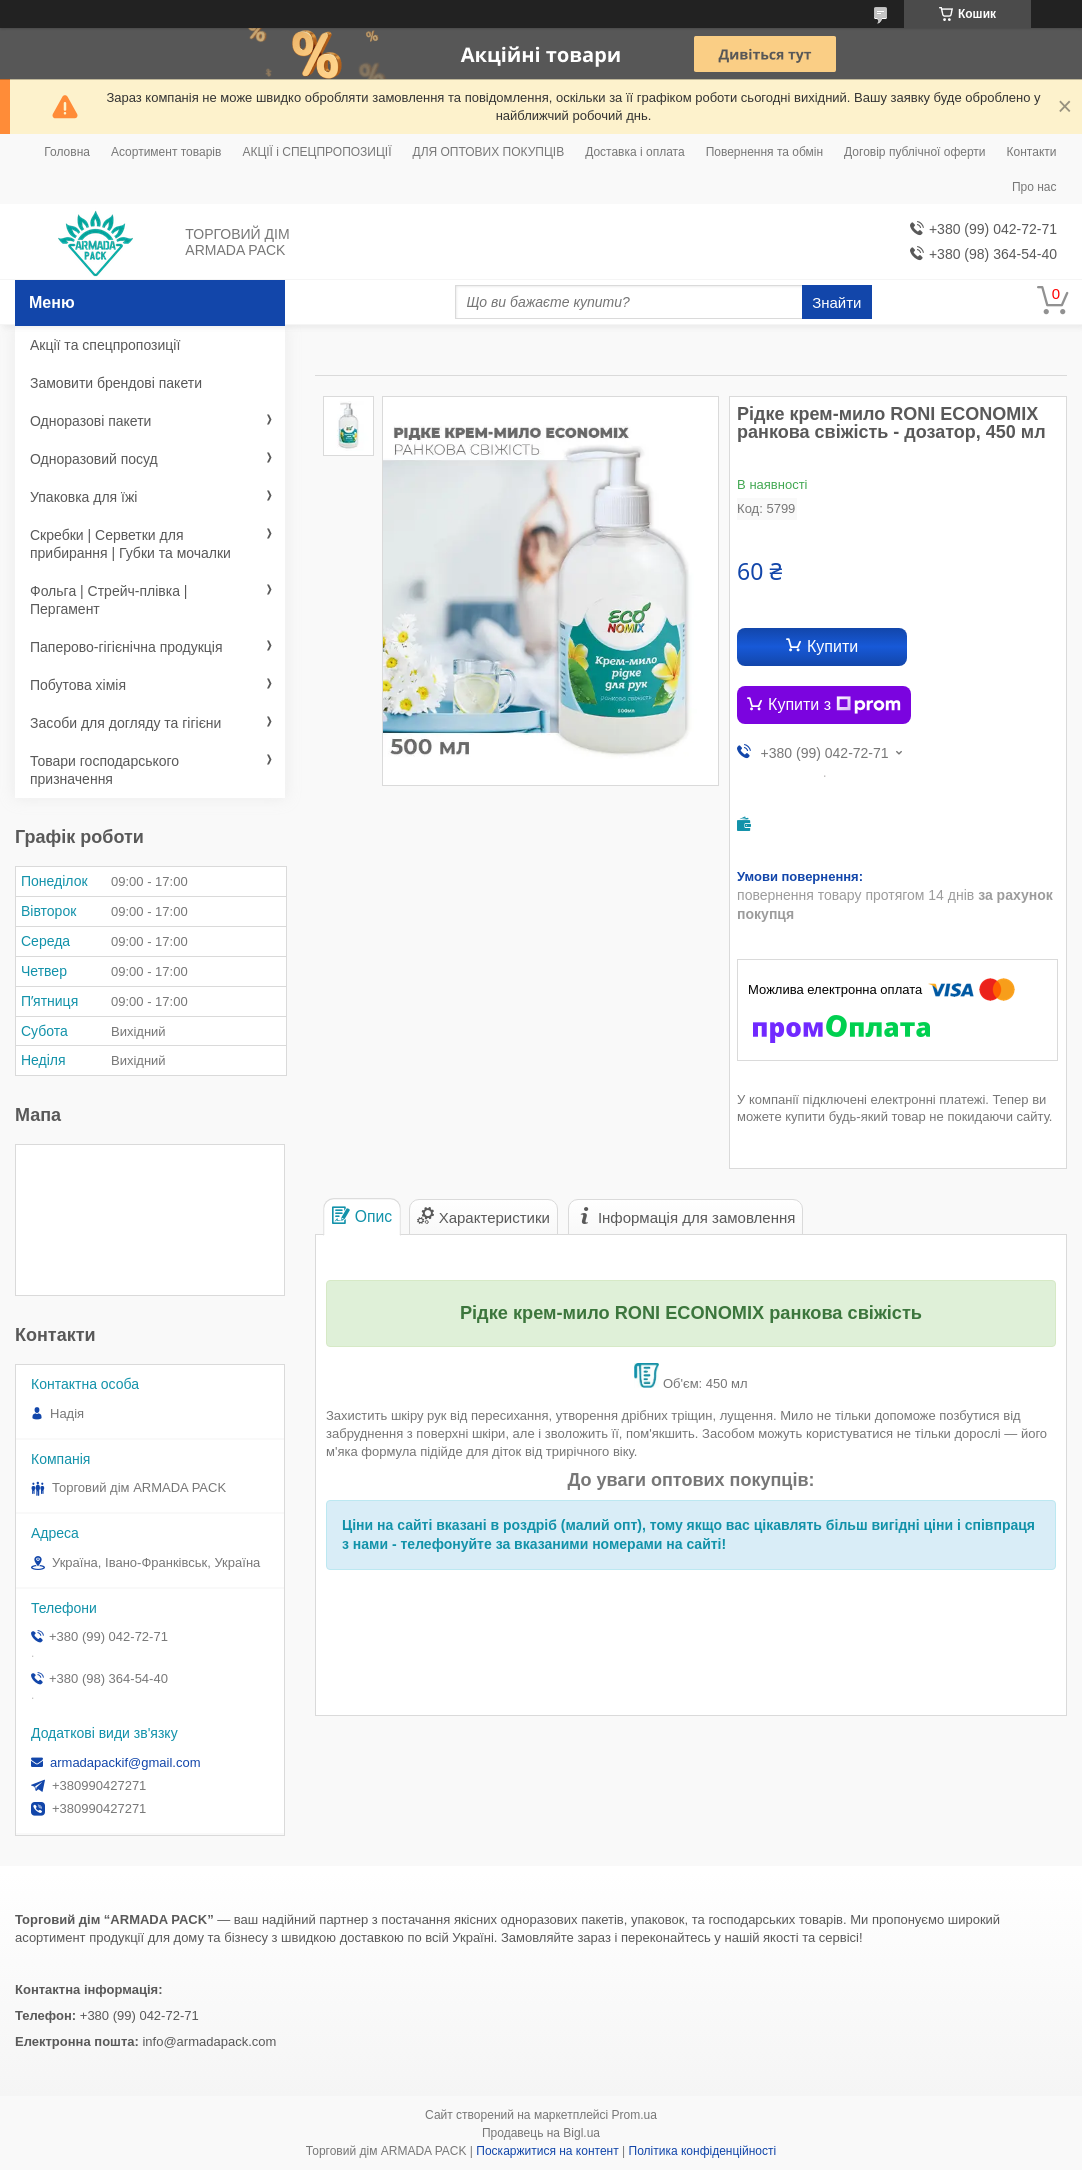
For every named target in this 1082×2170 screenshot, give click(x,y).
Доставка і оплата (635, 152)
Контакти (1032, 152)
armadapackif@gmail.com (125, 1762)
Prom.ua (634, 2115)
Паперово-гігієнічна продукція (126, 647)
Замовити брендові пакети (116, 383)
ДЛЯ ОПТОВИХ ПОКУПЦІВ (489, 152)
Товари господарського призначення (104, 770)
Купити (832, 646)
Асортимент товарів (166, 152)
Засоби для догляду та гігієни (125, 723)
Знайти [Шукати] (836, 302)
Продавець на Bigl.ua (541, 2133)
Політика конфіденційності (703, 2151)
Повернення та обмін (764, 152)
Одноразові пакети (90, 421)
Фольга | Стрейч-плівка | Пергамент (109, 600)
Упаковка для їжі (83, 497)
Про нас (1034, 187)
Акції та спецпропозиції (105, 345)
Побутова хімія (78, 685)
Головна (67, 152)
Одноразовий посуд (94, 459)
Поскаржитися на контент (547, 2151)
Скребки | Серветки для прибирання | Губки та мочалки (130, 544)
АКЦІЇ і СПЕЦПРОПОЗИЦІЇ (316, 152)
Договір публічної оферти (914, 152)
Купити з (834, 705)
